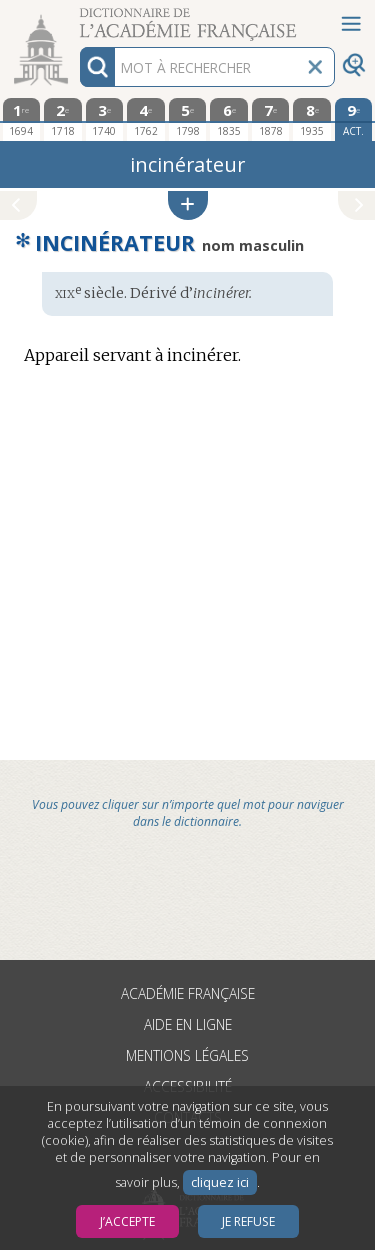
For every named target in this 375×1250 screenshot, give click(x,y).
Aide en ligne (188, 1024)
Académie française (188, 993)
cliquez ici (220, 1182)
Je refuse (248, 1221)
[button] (188, 205)
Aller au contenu (78, 17)
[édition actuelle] (354, 119)
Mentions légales (187, 1055)
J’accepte (127, 1221)
